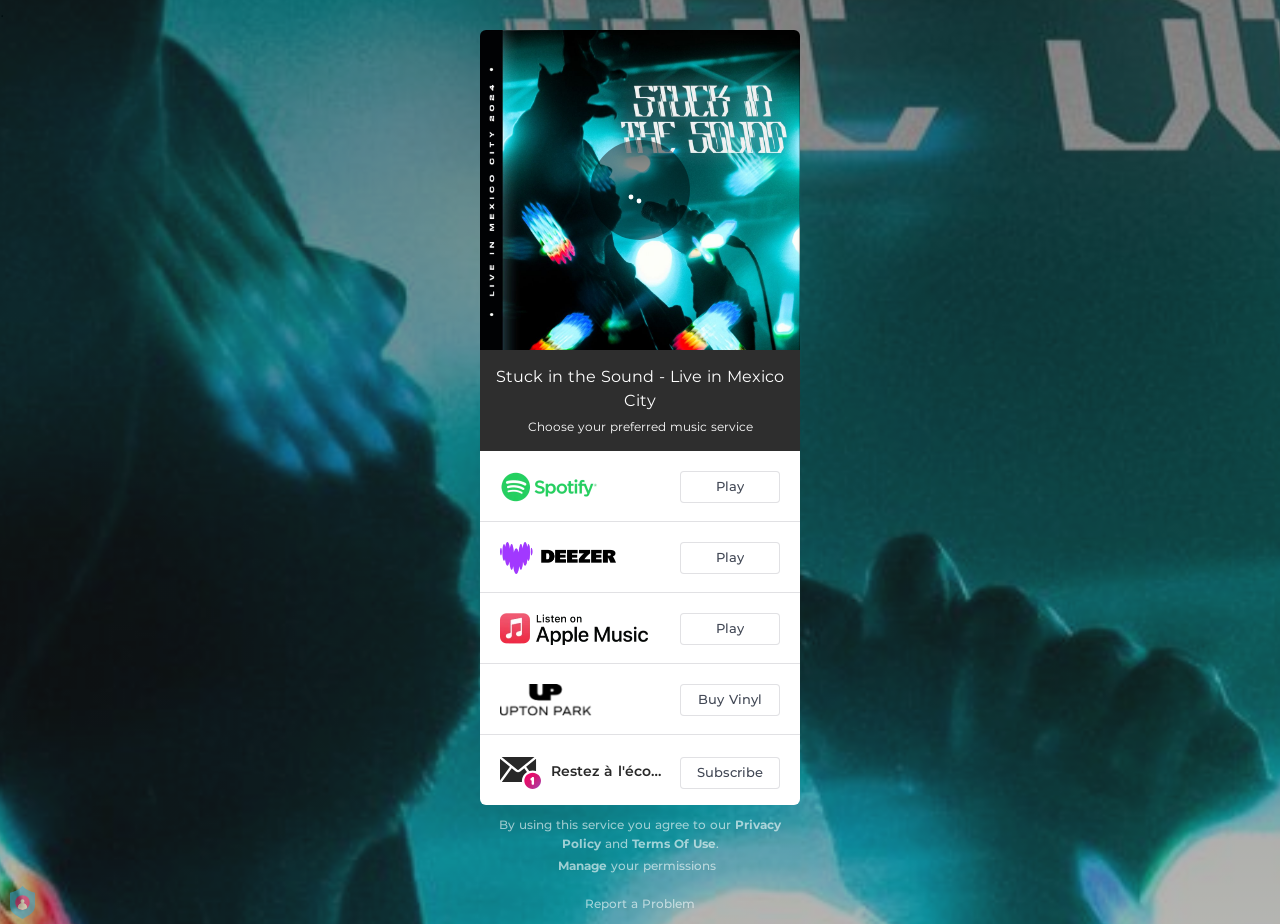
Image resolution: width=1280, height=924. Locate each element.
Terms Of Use (674, 843)
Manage (582, 865)
